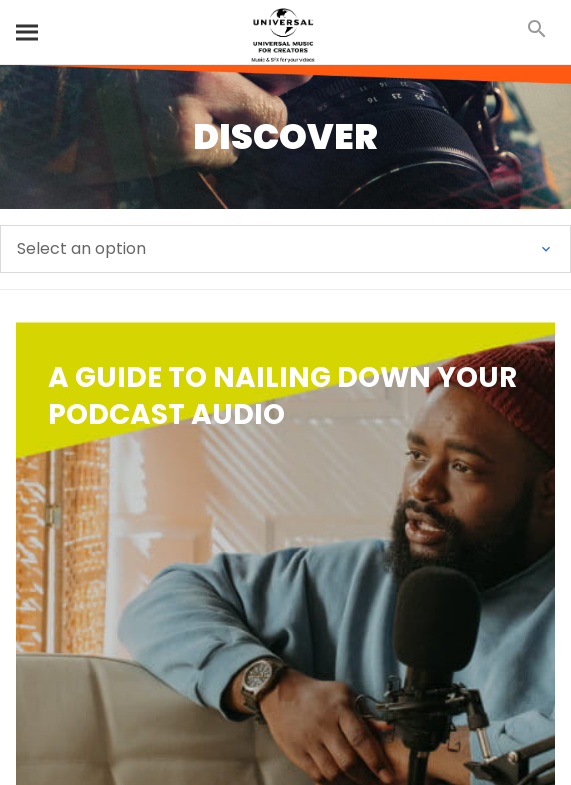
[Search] (28, 32)
